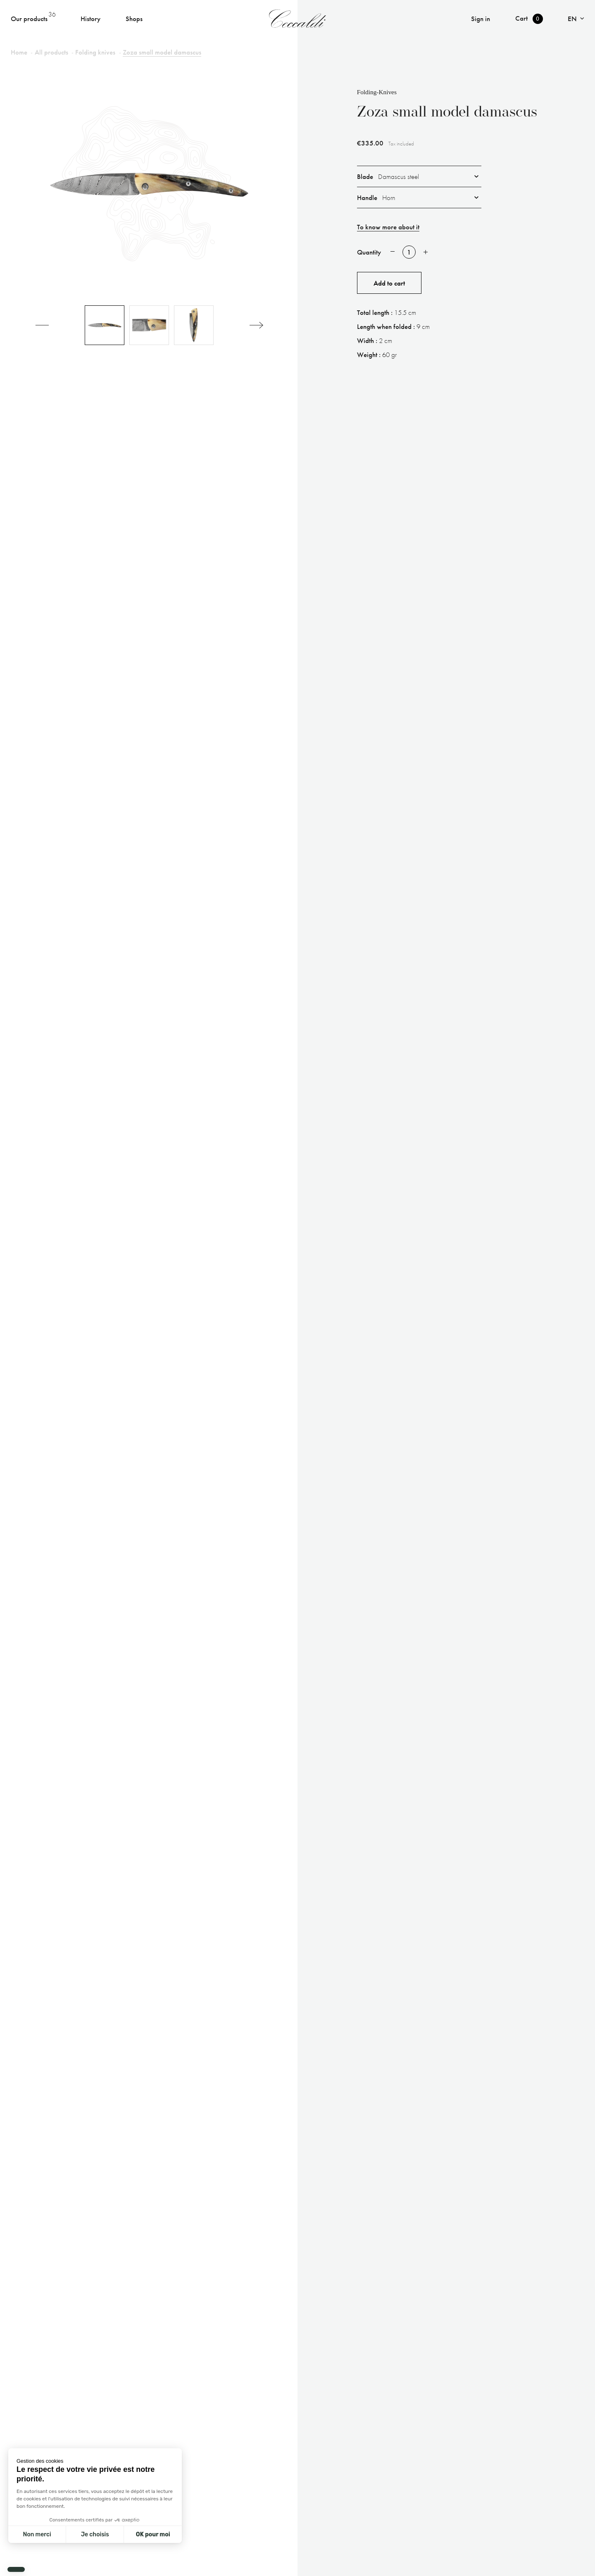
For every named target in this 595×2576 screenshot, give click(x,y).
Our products (29, 18)
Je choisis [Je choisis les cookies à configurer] (95, 2534)
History (90, 18)
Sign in (480, 18)
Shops (134, 18)
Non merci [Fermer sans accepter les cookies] (37, 2534)
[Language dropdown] (576, 18)
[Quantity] (409, 252)
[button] (16, 2569)
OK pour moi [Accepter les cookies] (153, 2534)
